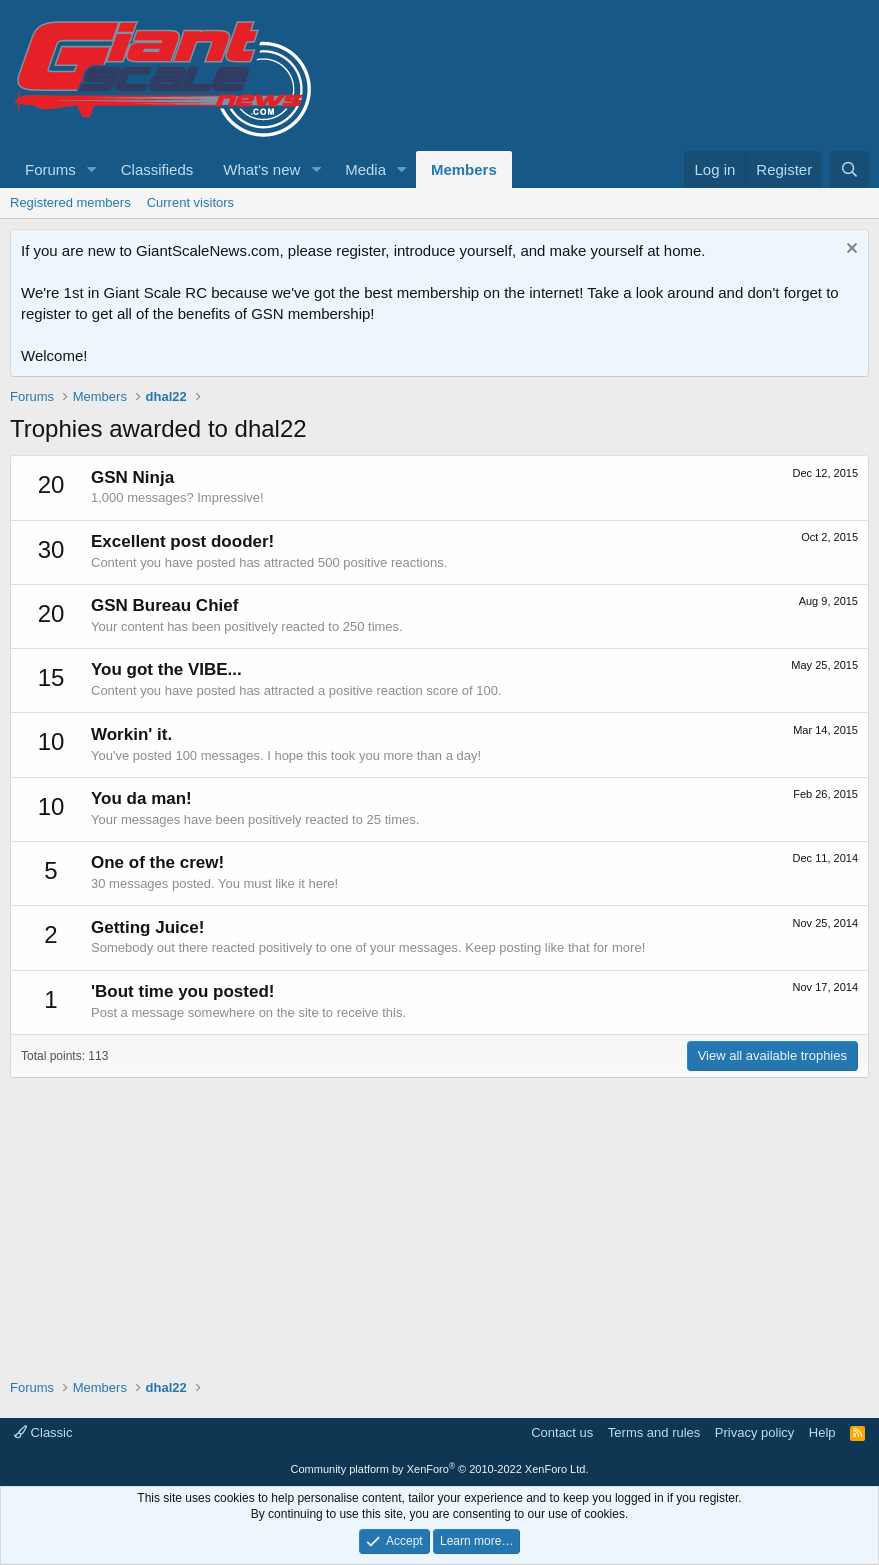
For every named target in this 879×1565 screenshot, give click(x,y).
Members (464, 169)
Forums (50, 169)
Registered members (70, 202)
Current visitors (190, 202)
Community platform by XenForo (440, 1469)
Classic (43, 1432)
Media (365, 169)
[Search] (849, 169)
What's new (261, 169)
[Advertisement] (439, 1218)
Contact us (562, 1432)
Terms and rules (654, 1432)
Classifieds (157, 169)
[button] (92, 169)
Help (822, 1432)
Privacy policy (754, 1432)
